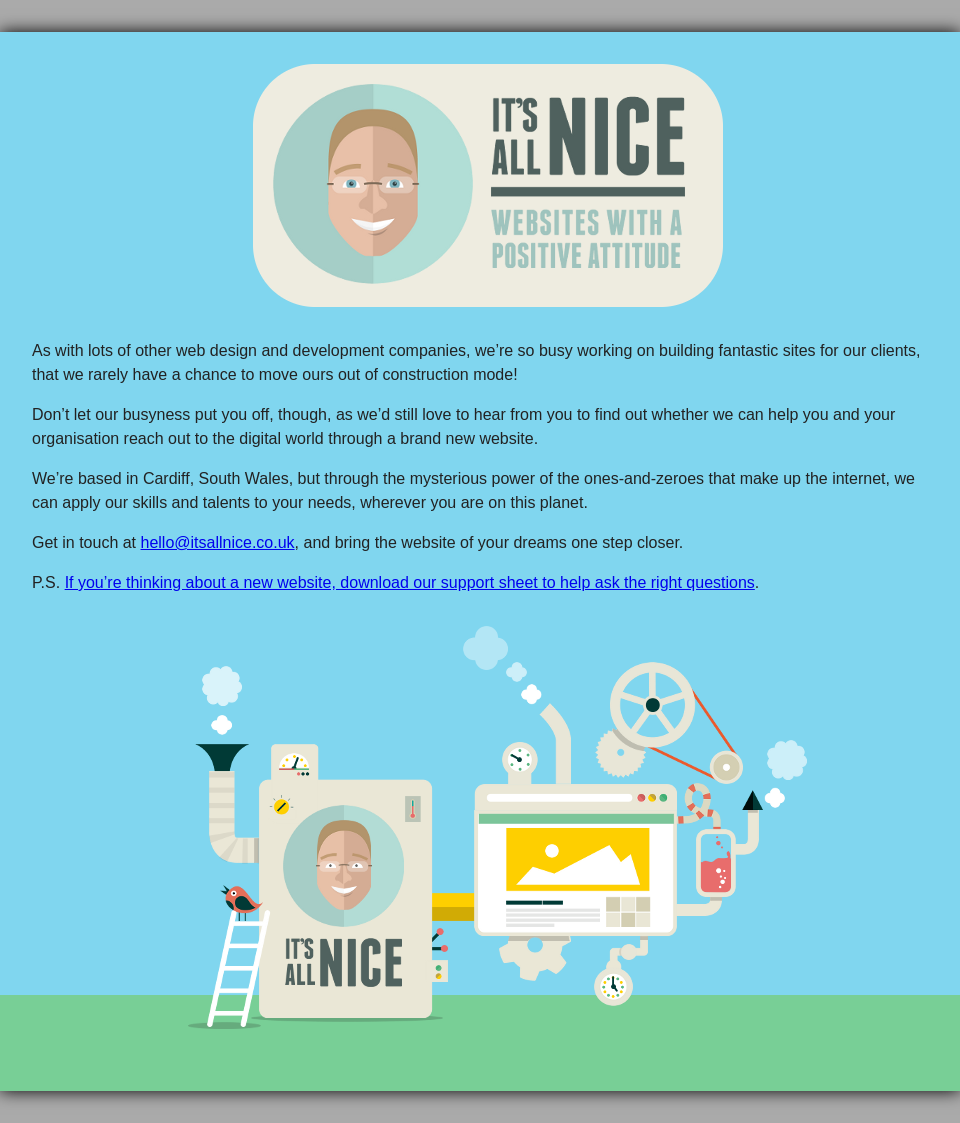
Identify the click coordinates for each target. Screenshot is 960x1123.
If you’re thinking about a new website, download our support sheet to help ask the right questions (410, 582)
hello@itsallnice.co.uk (218, 542)
